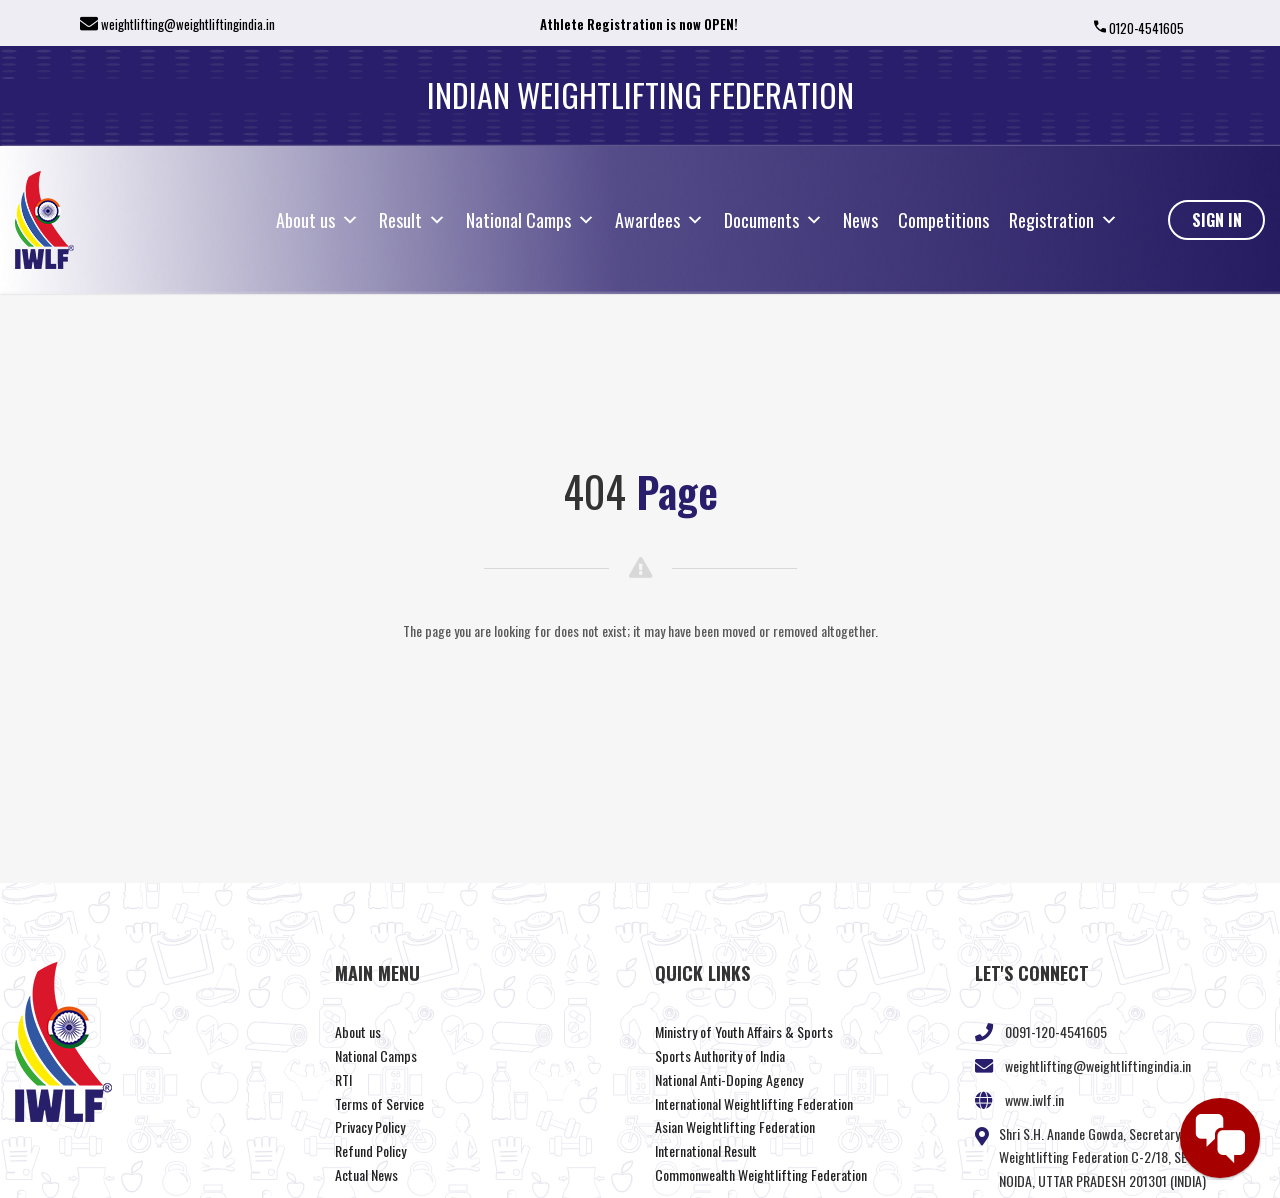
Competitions (943, 220)
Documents (773, 220)
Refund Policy (370, 1150)
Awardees (659, 220)
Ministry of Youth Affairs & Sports (744, 1031)
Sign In (1217, 220)
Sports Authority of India (720, 1055)
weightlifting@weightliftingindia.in (188, 24)
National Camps (530, 220)
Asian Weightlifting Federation (735, 1126)
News (860, 220)
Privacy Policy (370, 1126)
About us (317, 220)
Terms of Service (379, 1103)
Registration (1063, 220)
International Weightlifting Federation (754, 1103)
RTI (343, 1079)
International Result (706, 1150)
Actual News (366, 1174)
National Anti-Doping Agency (729, 1079)
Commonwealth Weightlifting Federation (761, 1174)
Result (412, 220)
